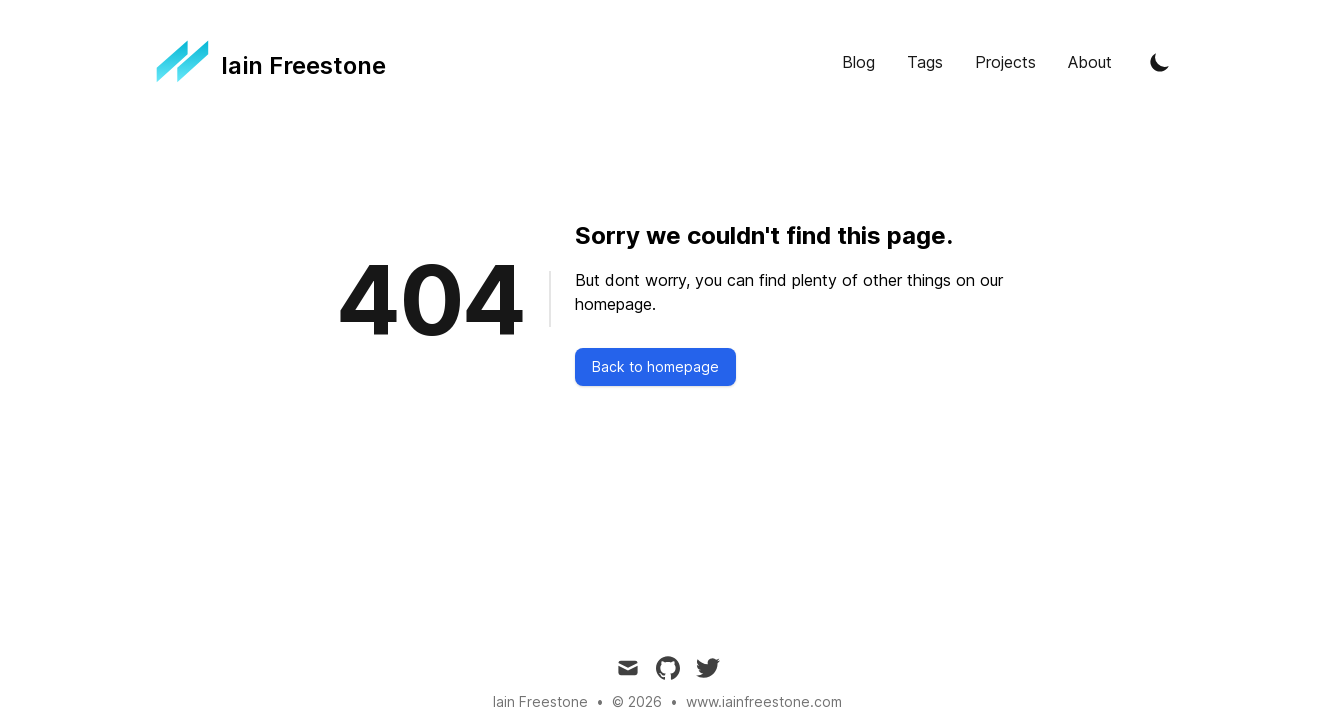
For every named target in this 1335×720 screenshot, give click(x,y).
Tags (925, 62)
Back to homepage (655, 366)
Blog (858, 62)
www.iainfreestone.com (764, 701)
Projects (1005, 62)
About (1090, 62)
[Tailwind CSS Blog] (271, 62)
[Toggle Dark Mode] (1160, 62)
